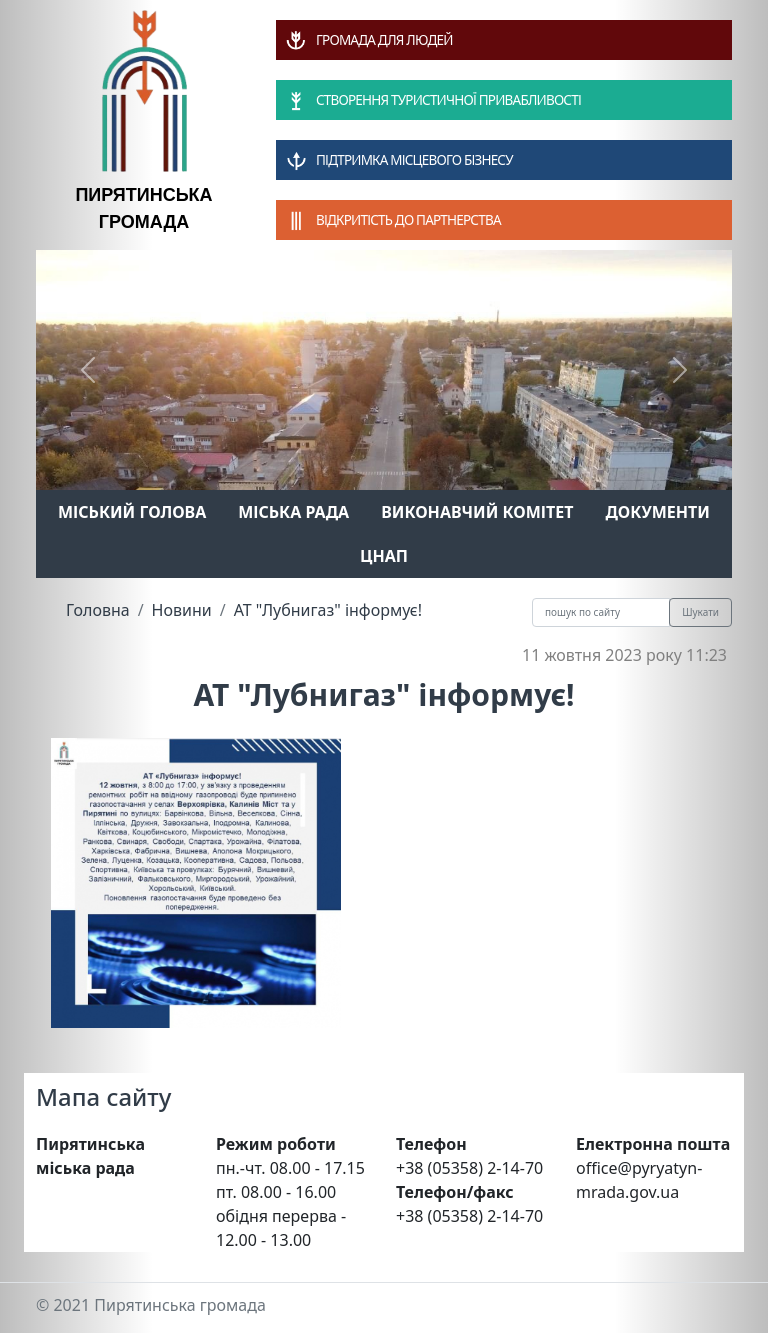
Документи (657, 512)
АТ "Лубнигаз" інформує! (328, 610)
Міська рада (293, 512)
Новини (182, 610)
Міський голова (132, 512)
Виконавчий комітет (477, 512)
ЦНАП (384, 556)
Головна (98, 610)
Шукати (700, 612)
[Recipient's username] (601, 612)
